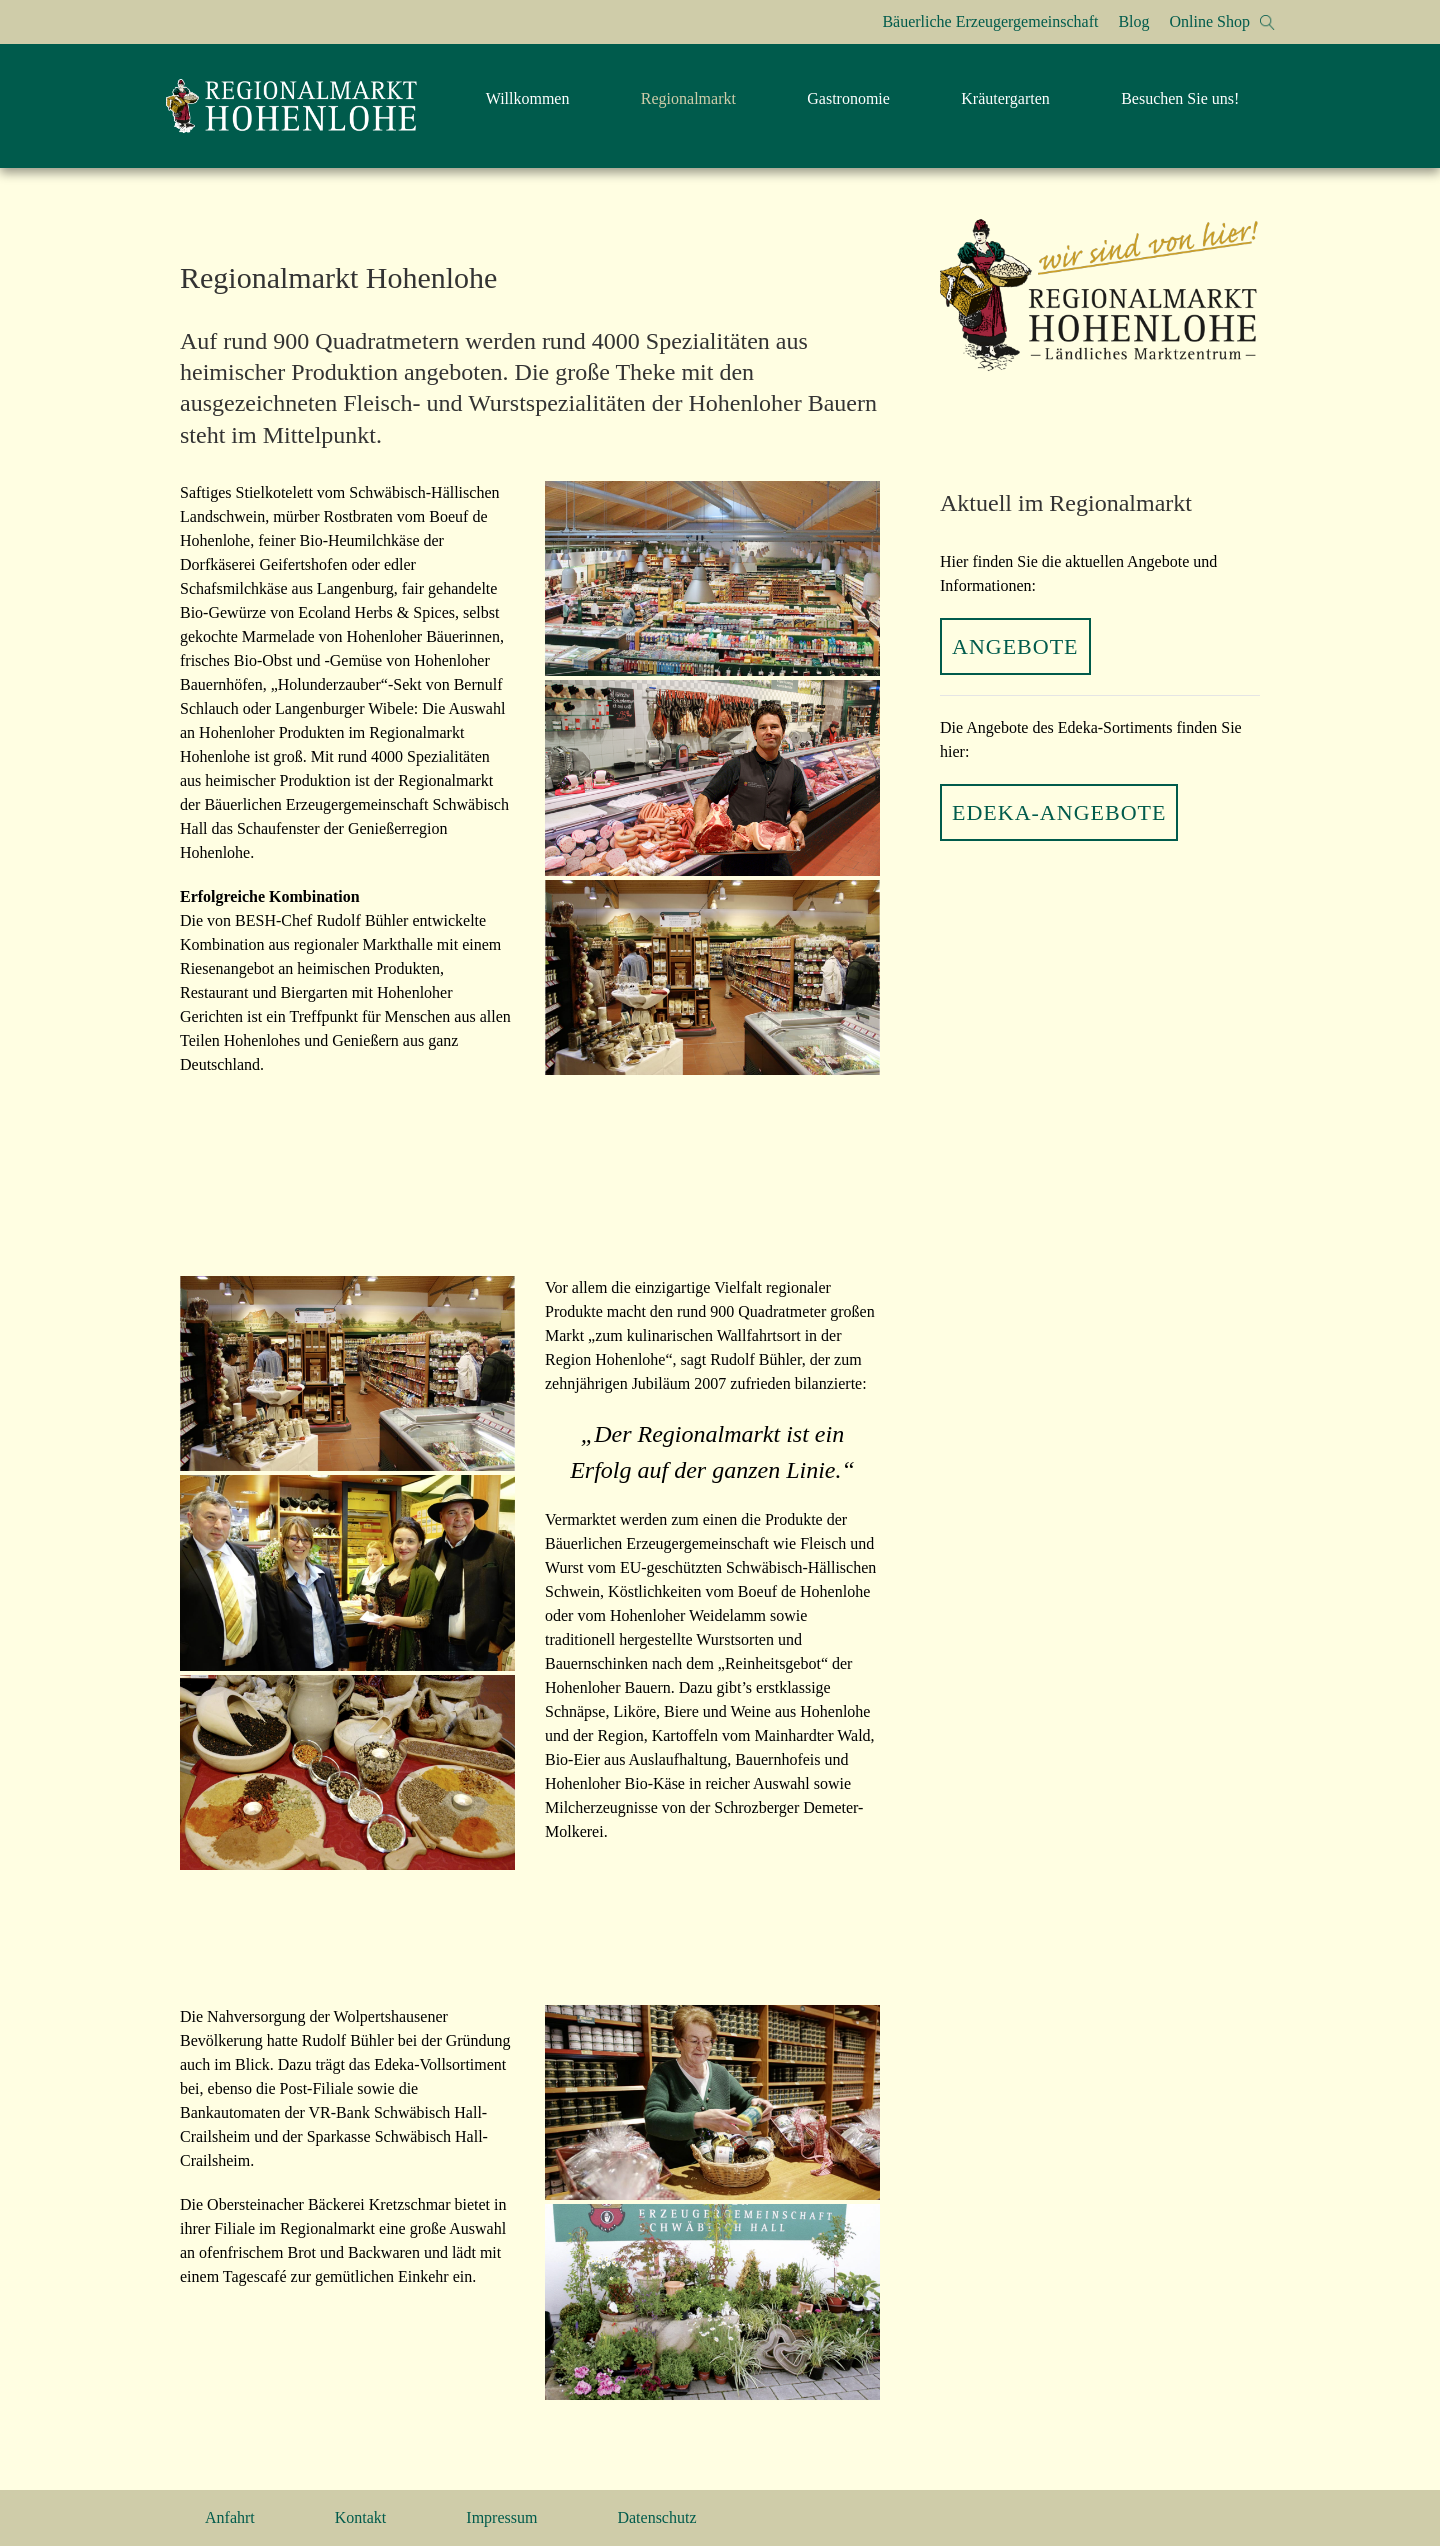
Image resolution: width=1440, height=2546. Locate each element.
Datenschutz (656, 2517)
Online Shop (1210, 21)
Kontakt (361, 2517)
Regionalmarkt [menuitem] (688, 98)
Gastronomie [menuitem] (848, 98)
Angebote (1015, 646)
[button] (1267, 22)
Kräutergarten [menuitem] (1005, 98)
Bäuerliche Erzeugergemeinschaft (990, 21)
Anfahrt (230, 2517)
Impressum (501, 2517)
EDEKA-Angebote (1059, 812)
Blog (1133, 21)
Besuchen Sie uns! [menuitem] (1180, 98)
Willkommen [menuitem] (528, 98)
